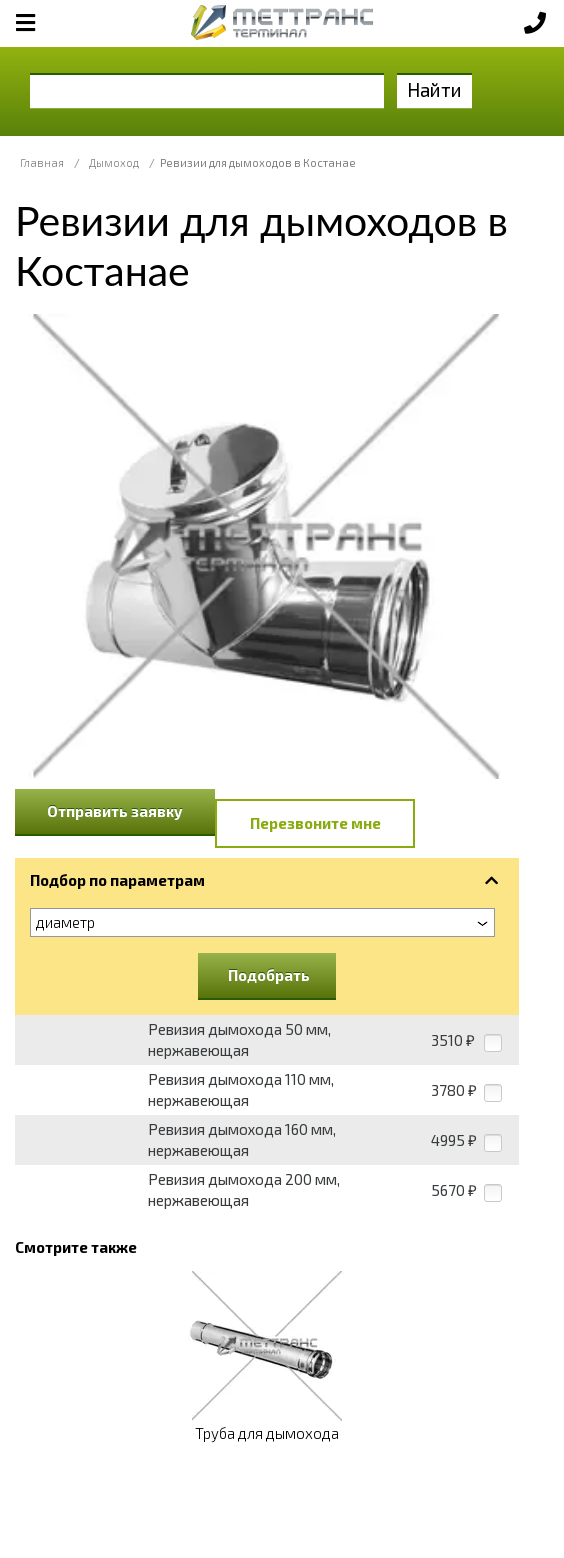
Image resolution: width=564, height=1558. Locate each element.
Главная (42, 162)
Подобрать (269, 975)
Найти (434, 89)
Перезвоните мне (315, 823)
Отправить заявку (115, 811)
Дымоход (114, 162)
